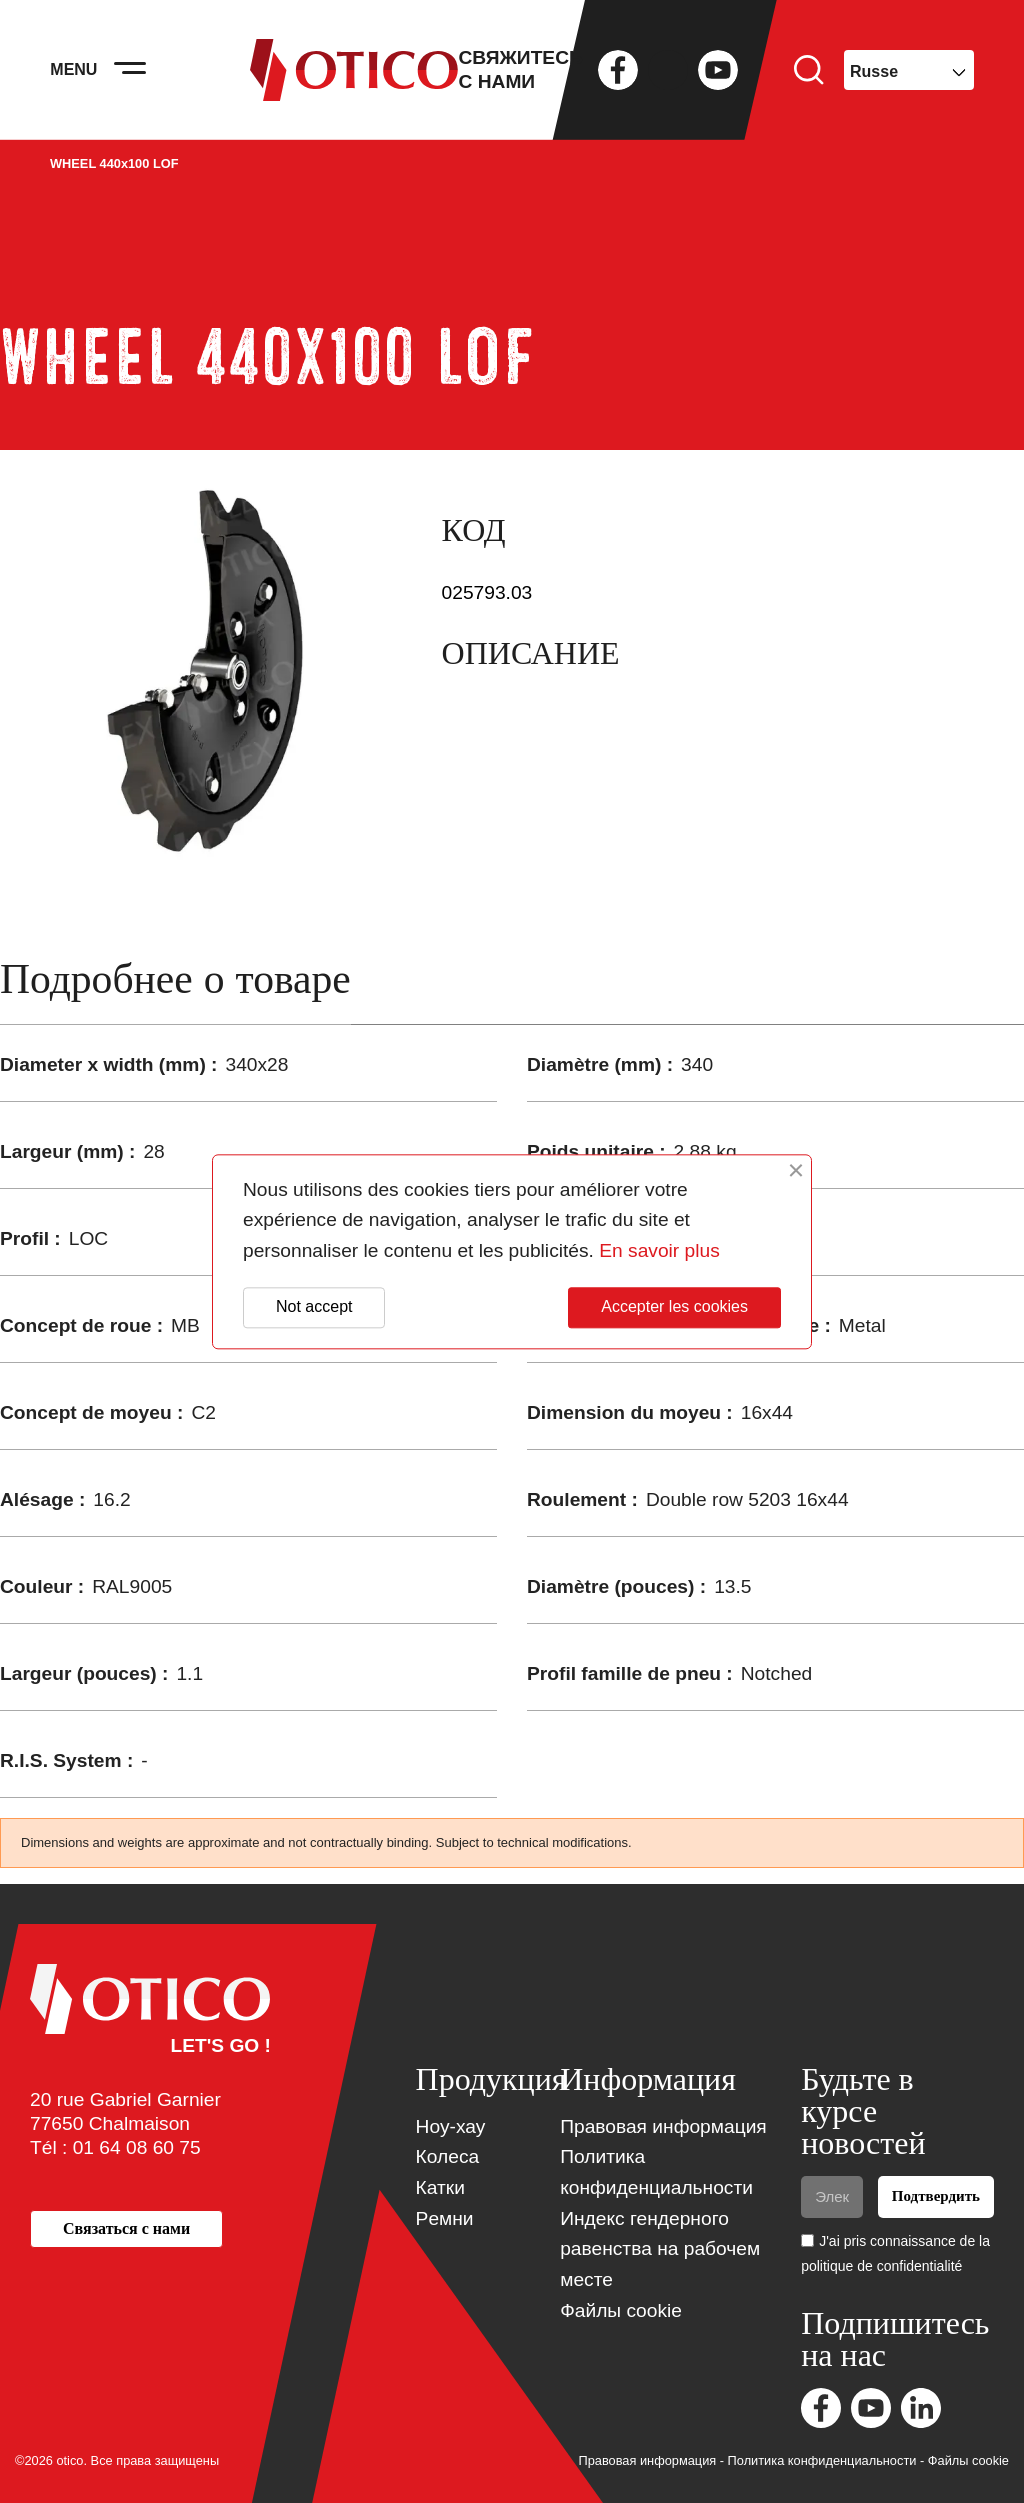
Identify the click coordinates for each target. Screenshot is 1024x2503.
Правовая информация (663, 2126)
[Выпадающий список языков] (909, 70)
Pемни (445, 2218)
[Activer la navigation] (130, 70)
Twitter (668, 70)
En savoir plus (659, 1250)
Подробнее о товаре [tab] (175, 979)
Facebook (618, 70)
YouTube (718, 70)
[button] (126, 2228)
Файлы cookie (621, 2310)
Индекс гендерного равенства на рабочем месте (660, 2249)
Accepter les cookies (674, 1307)
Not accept (314, 1307)
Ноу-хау (451, 2126)
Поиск (809, 70)
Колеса (448, 2156)
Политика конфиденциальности (822, 2460)
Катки (440, 2187)
